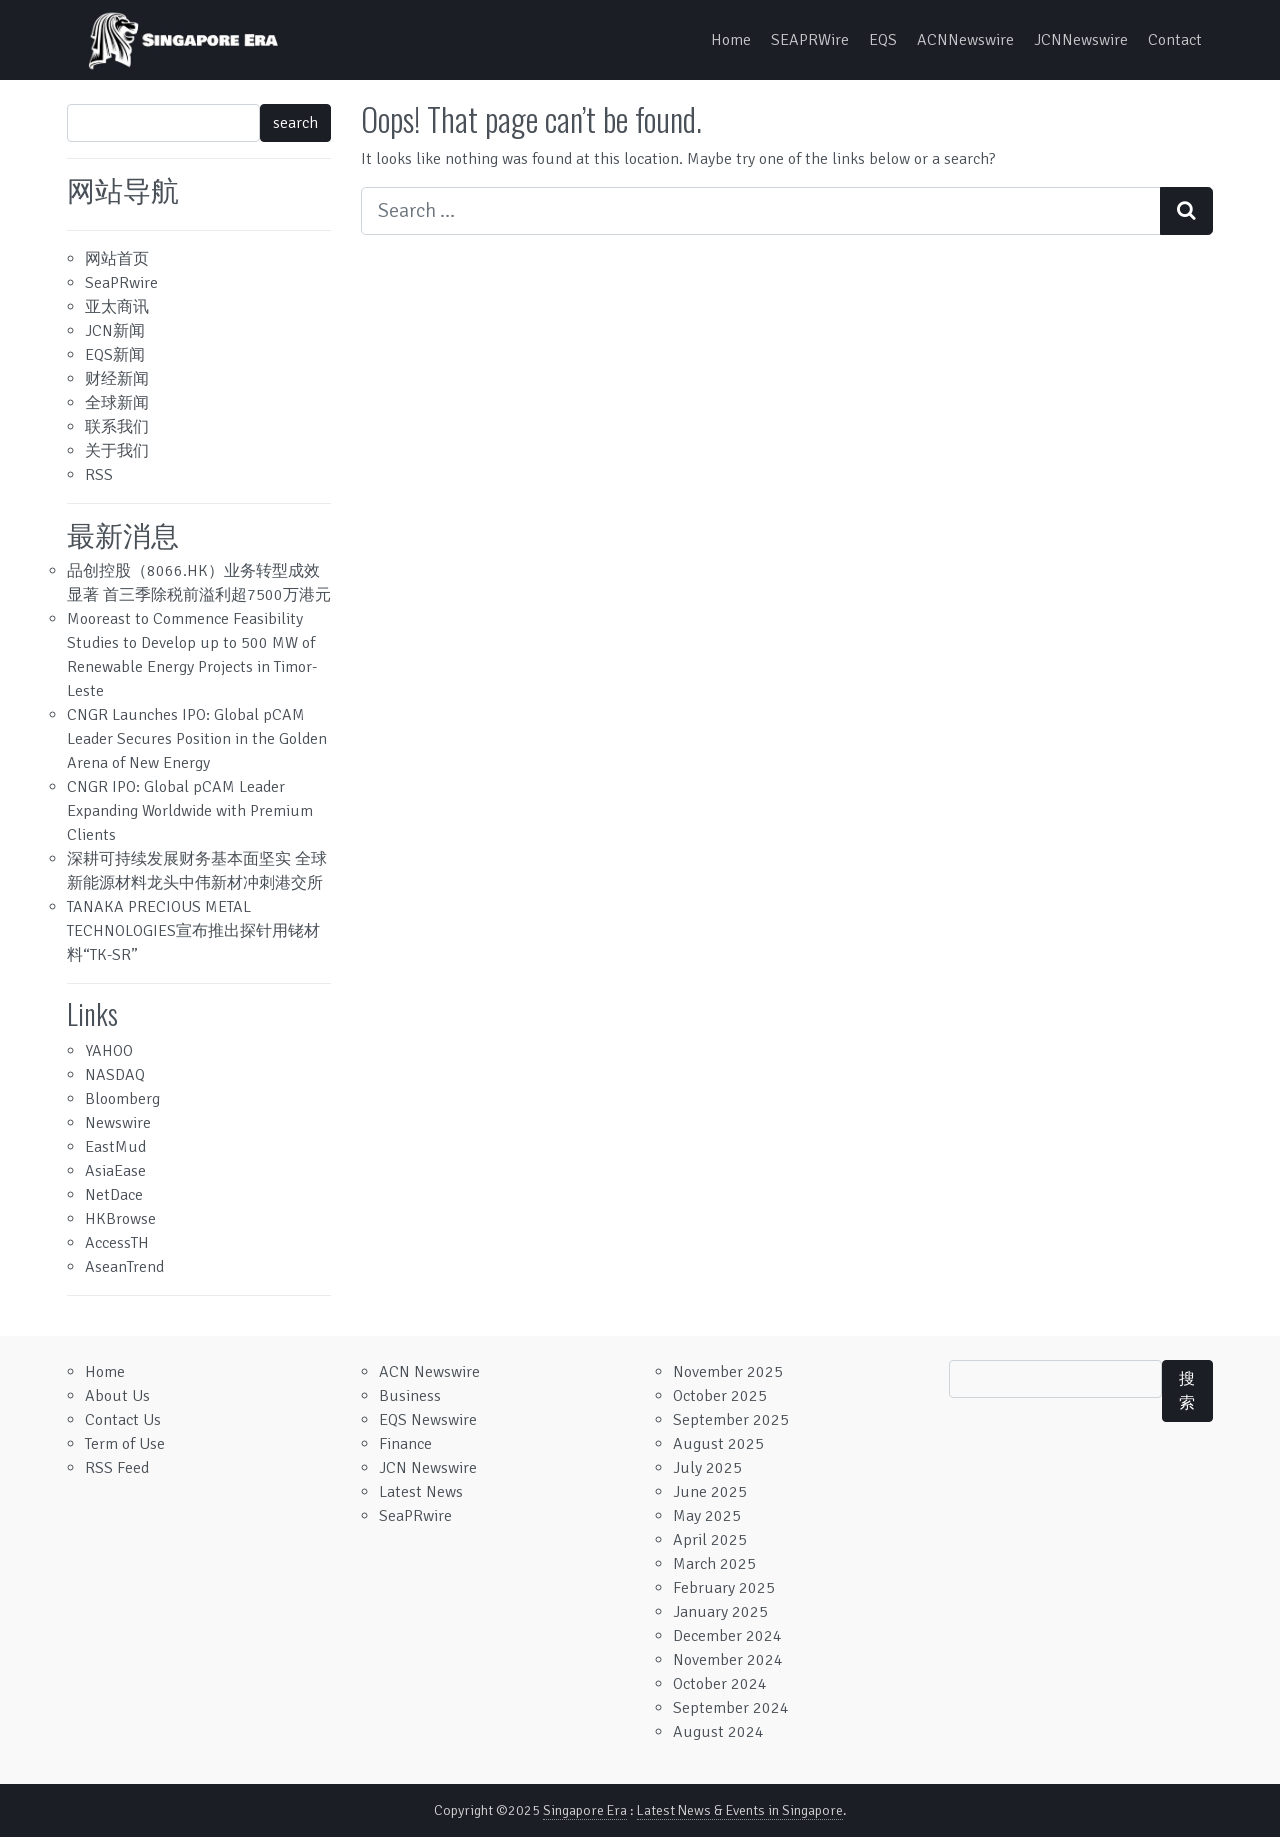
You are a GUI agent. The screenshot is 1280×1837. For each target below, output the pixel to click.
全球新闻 (117, 403)
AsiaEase (115, 1171)
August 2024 (718, 1732)
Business (410, 1396)
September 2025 (731, 1420)
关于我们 (117, 451)
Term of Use (125, 1444)
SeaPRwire (121, 283)
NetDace (114, 1195)
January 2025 (720, 1612)
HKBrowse (120, 1219)
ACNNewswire (965, 40)
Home (731, 40)
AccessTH (117, 1243)
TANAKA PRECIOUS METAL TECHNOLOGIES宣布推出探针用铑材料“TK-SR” (193, 931)
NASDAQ (115, 1075)
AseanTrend (124, 1267)
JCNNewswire (1081, 40)
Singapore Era (585, 1810)
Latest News (421, 1492)
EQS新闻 (115, 355)
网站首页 (117, 259)
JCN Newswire (428, 1468)
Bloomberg (122, 1099)
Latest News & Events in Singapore (740, 1810)
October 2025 (720, 1396)
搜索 (1187, 1391)
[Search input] (761, 211)
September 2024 (731, 1708)
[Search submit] (1186, 211)
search (295, 123)
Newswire (118, 1123)
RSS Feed (117, 1468)
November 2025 (728, 1372)
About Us (117, 1396)
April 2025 (710, 1540)
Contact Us (123, 1420)
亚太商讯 (117, 307)
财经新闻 (117, 379)
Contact (1175, 40)
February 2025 (724, 1588)
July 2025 (707, 1468)
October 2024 (720, 1684)
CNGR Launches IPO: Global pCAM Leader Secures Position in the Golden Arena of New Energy (197, 739)
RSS (99, 475)
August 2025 (718, 1444)
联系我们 (117, 427)
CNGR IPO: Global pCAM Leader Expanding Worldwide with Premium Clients (190, 811)
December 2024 (727, 1636)
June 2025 (710, 1492)
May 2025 (707, 1516)
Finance (405, 1444)
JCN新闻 (115, 331)
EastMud (115, 1147)
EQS (883, 40)
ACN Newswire (429, 1372)
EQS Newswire (428, 1420)
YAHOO (109, 1051)
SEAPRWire (810, 40)
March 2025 (714, 1564)
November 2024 (728, 1660)
